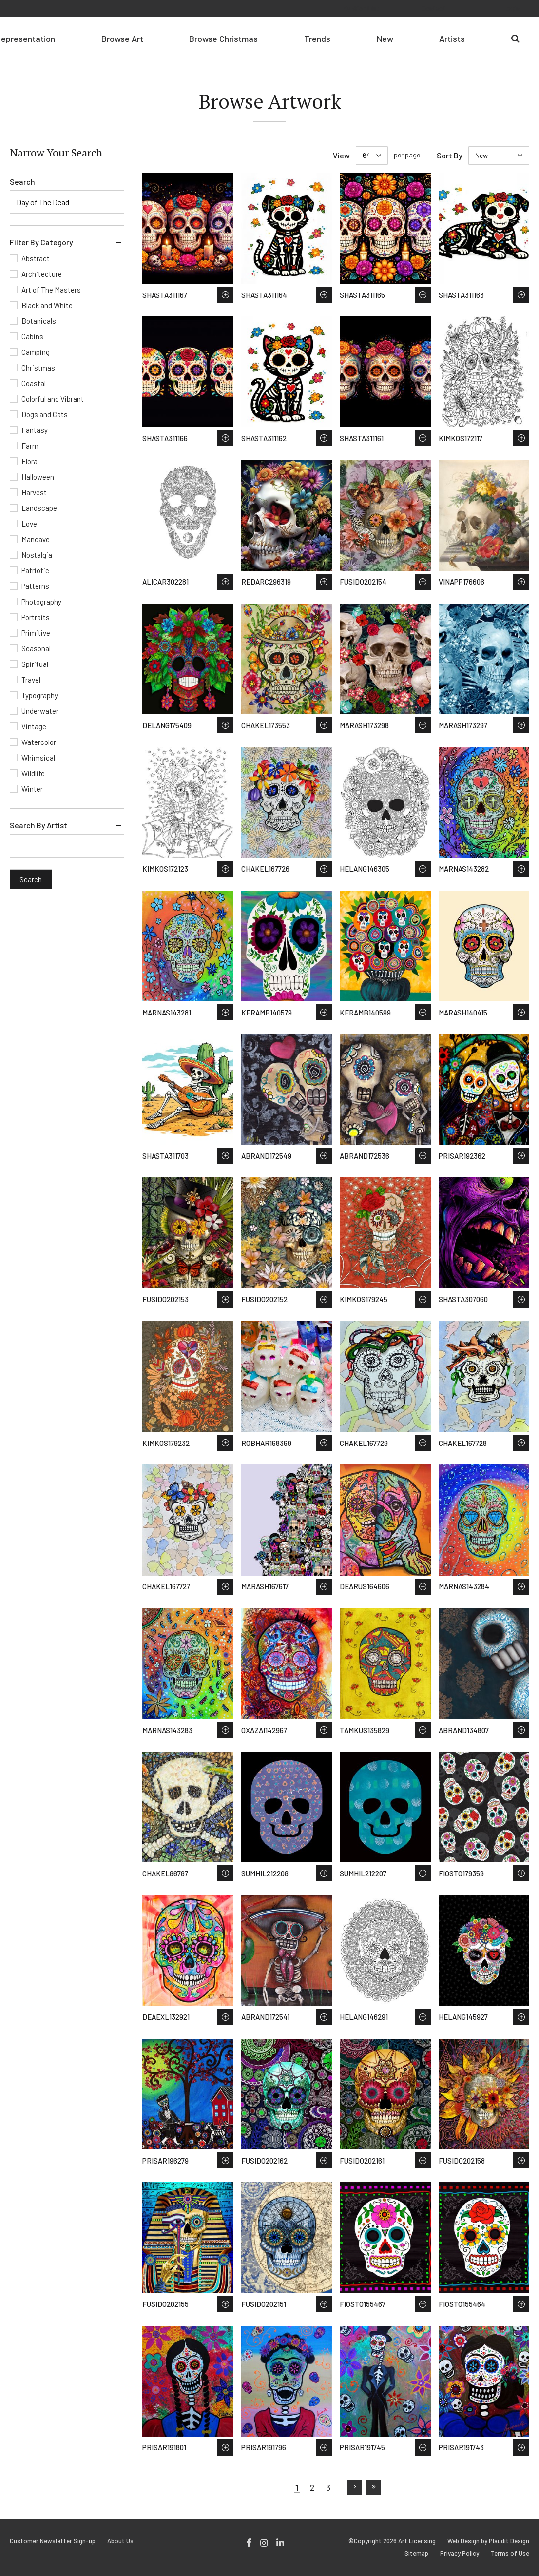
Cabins (32, 336)
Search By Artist (38, 825)
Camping (35, 352)
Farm (29, 445)
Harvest (34, 492)
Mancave (35, 539)
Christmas (38, 367)
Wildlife (33, 773)
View (341, 155)
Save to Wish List (225, 295)
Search (22, 181)
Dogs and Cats (44, 414)
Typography (39, 695)
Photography (41, 601)
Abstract (35, 258)
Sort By (449, 155)
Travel (30, 679)
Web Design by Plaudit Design (488, 2541)
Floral (30, 461)
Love (29, 523)
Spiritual (34, 664)
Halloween (37, 476)
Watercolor (38, 742)
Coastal (33, 383)
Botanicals (38, 320)
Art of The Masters (51, 289)
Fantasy (34, 430)
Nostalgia (36, 554)
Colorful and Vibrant (52, 398)
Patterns (35, 586)
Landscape (39, 508)
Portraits (35, 617)
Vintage (33, 726)
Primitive (35, 632)
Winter (32, 788)
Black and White (47, 305)
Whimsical (38, 757)
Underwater (39, 710)
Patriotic (35, 570)
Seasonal (36, 648)
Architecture (41, 274)
